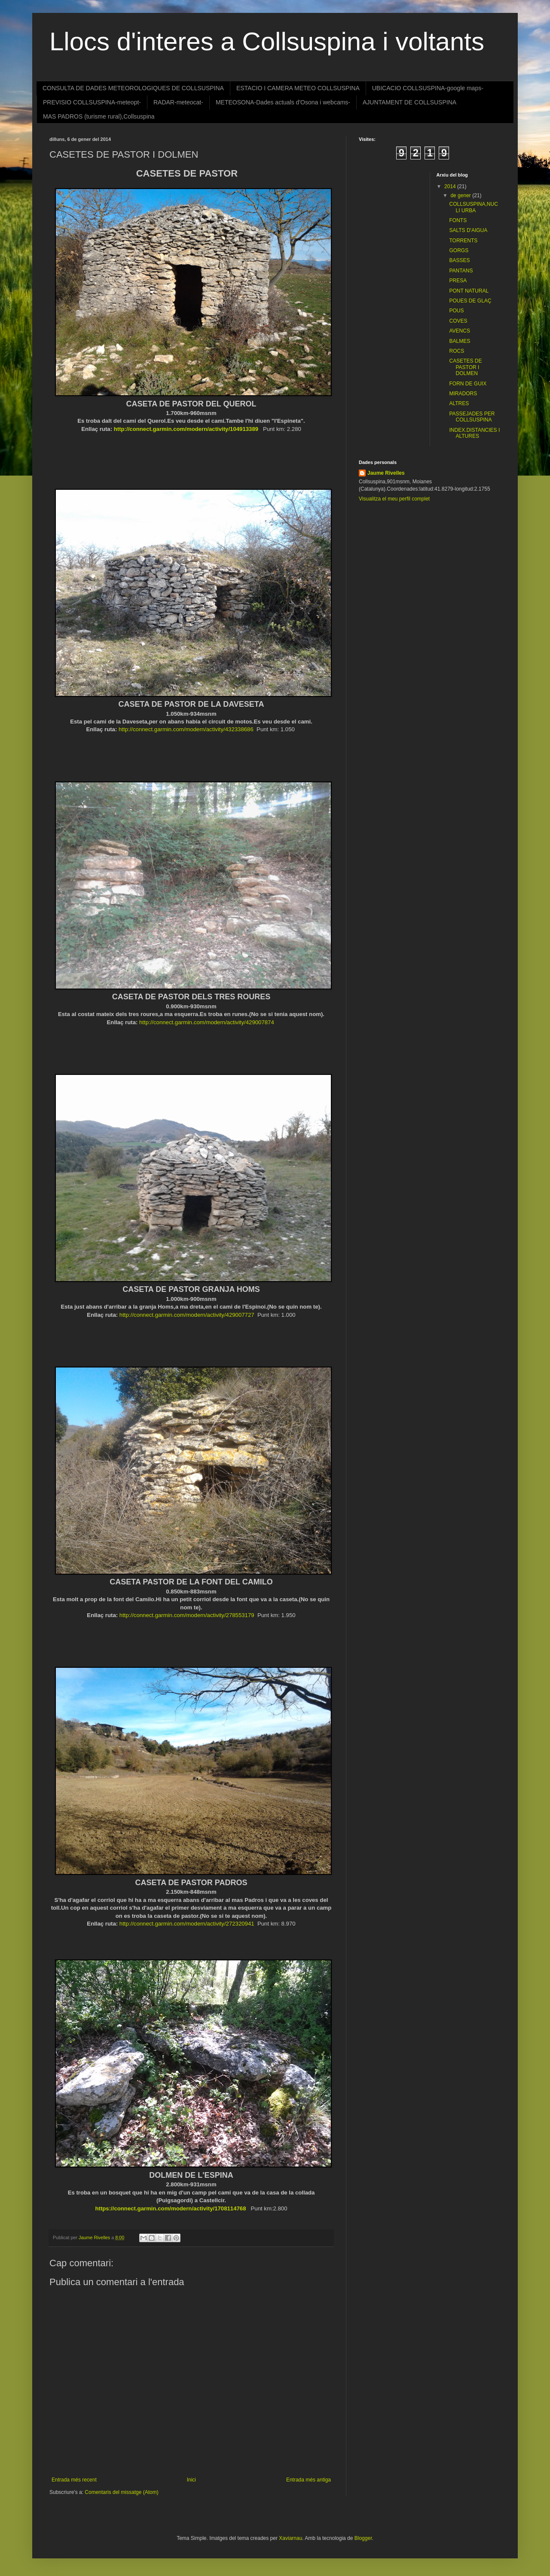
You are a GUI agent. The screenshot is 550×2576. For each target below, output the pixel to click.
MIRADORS (463, 394)
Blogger (363, 2538)
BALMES (459, 341)
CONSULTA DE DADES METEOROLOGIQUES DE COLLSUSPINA (133, 88)
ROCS (456, 351)
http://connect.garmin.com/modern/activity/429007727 (186, 1315)
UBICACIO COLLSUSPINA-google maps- (427, 88)
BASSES (459, 260)
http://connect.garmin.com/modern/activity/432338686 (186, 729)
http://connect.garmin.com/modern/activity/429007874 (206, 1022)
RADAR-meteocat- (178, 102)
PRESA (458, 281)
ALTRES (459, 403)
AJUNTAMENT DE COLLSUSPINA (409, 102)
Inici (191, 2480)
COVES (458, 321)
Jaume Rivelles (386, 473)
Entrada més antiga (308, 2480)
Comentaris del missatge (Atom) (121, 2492)
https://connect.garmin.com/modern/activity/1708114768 (170, 2208)
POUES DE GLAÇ (470, 301)
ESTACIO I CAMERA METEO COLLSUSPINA (298, 88)
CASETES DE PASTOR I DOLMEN (465, 367)
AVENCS (459, 331)
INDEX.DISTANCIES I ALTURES (474, 433)
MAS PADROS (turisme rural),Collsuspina (99, 116)
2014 (450, 186)
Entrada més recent (74, 2480)
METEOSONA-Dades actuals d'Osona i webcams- (283, 102)
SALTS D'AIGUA (468, 230)
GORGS (458, 250)
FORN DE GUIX (467, 384)
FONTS (458, 220)
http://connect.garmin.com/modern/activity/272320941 (186, 1923)
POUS (456, 311)
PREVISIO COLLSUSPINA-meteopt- (92, 102)
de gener (461, 195)
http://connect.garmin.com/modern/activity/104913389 (186, 429)
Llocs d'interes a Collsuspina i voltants (266, 41)
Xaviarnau (290, 2538)
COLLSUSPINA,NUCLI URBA (473, 207)
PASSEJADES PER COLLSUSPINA (472, 417)
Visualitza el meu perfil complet (394, 499)
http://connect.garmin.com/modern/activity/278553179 (186, 1615)
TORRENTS (463, 241)
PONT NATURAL (469, 291)
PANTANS (461, 271)
